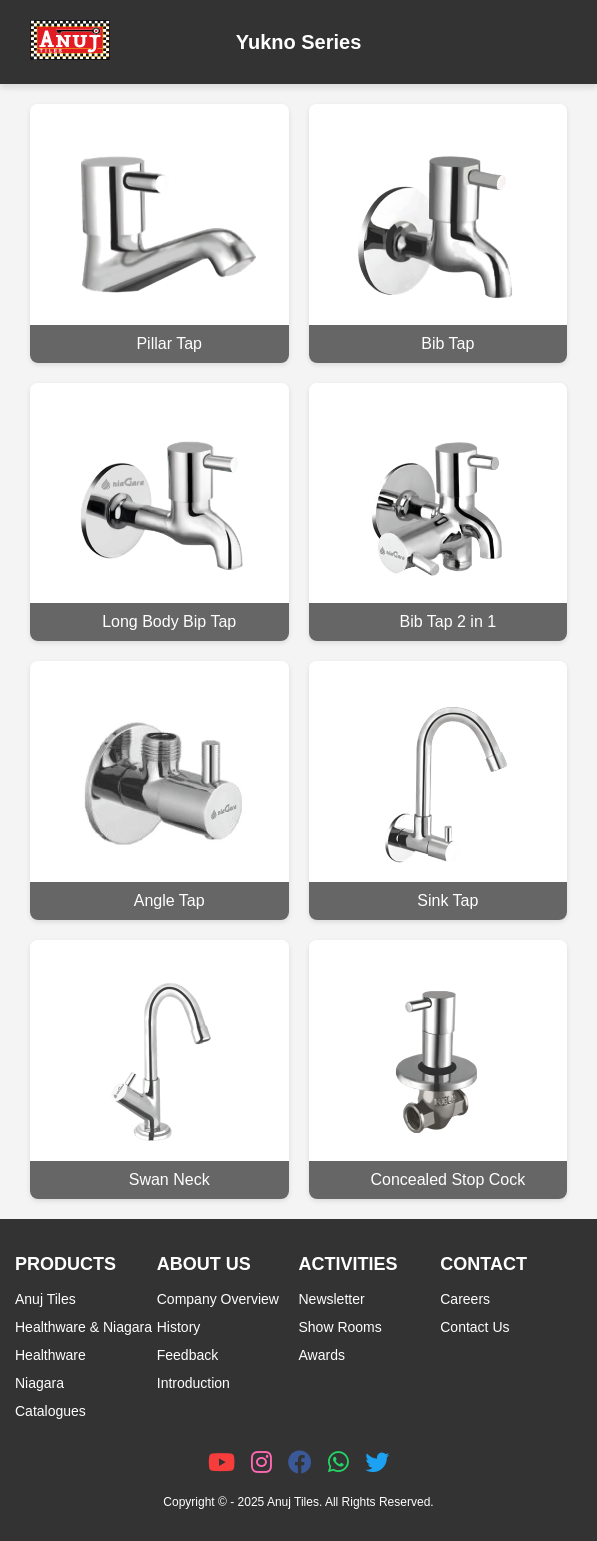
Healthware (50, 1355)
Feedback (187, 1355)
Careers (465, 1299)
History (179, 1327)
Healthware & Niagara (83, 1327)
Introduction (193, 1383)
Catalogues (50, 1411)
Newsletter (332, 1299)
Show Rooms (340, 1327)
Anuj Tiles (45, 1299)
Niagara (39, 1383)
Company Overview (218, 1299)
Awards (322, 1355)
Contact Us (474, 1327)
